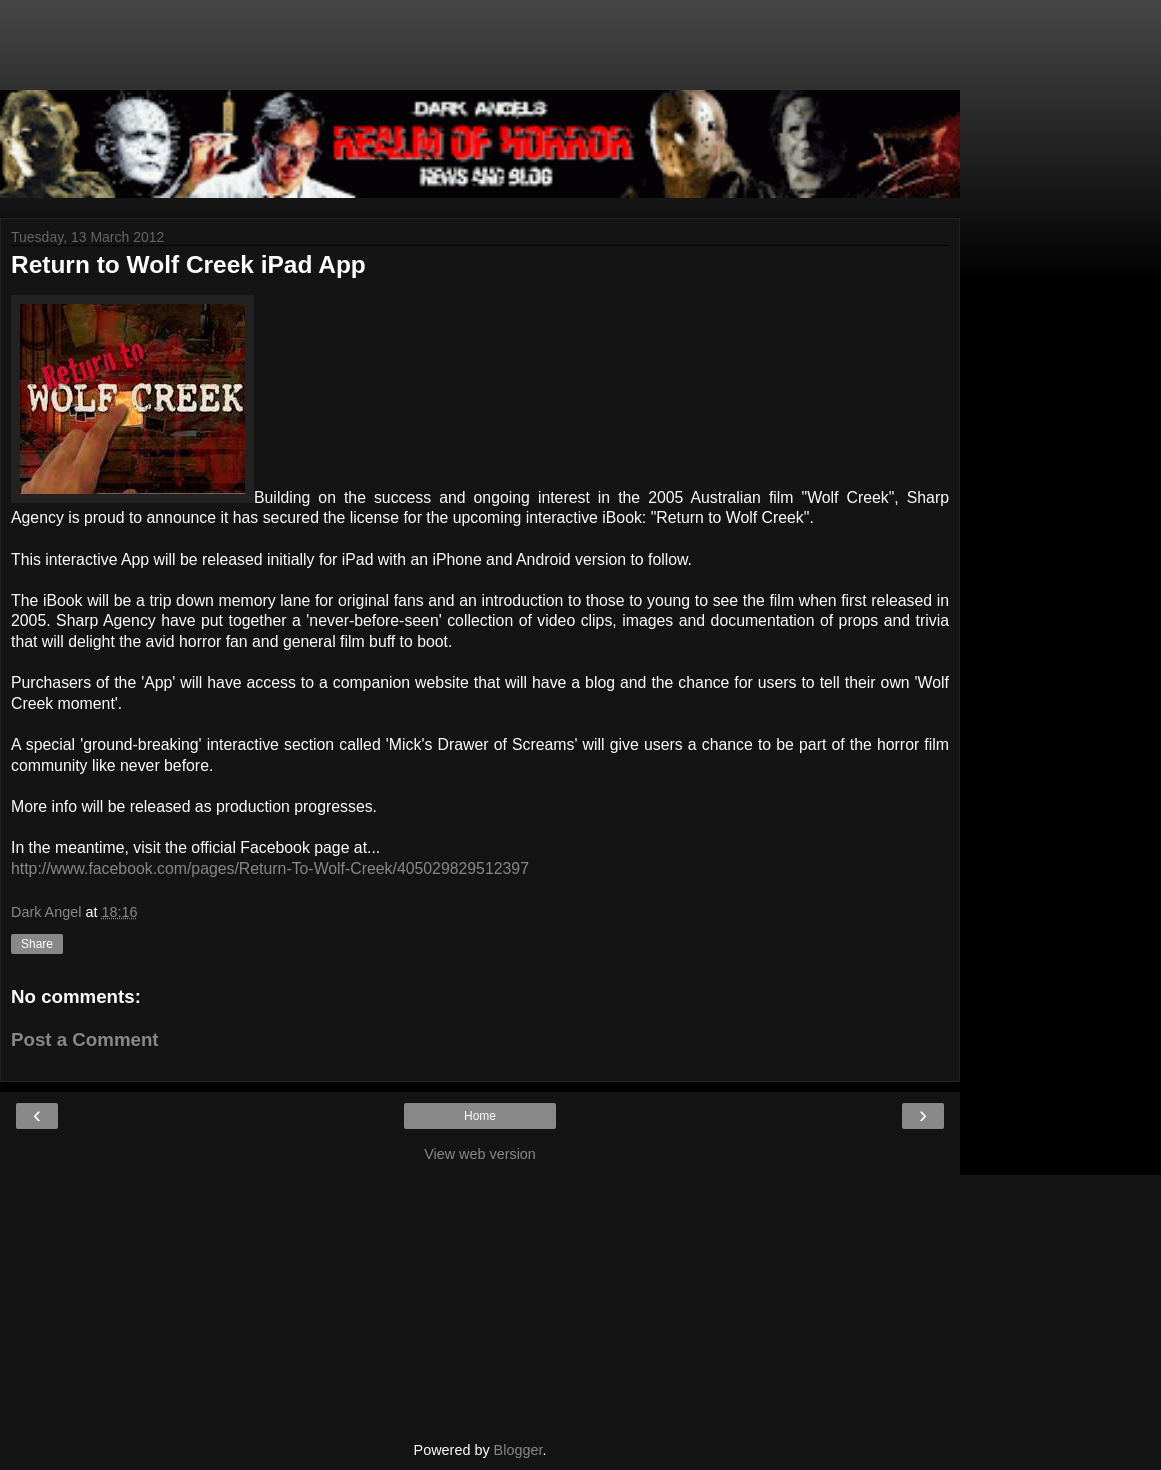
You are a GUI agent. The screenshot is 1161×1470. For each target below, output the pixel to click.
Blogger (518, 1450)
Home (480, 1116)
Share (37, 944)
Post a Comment (85, 1039)
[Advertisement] (480, 55)
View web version (480, 1154)
